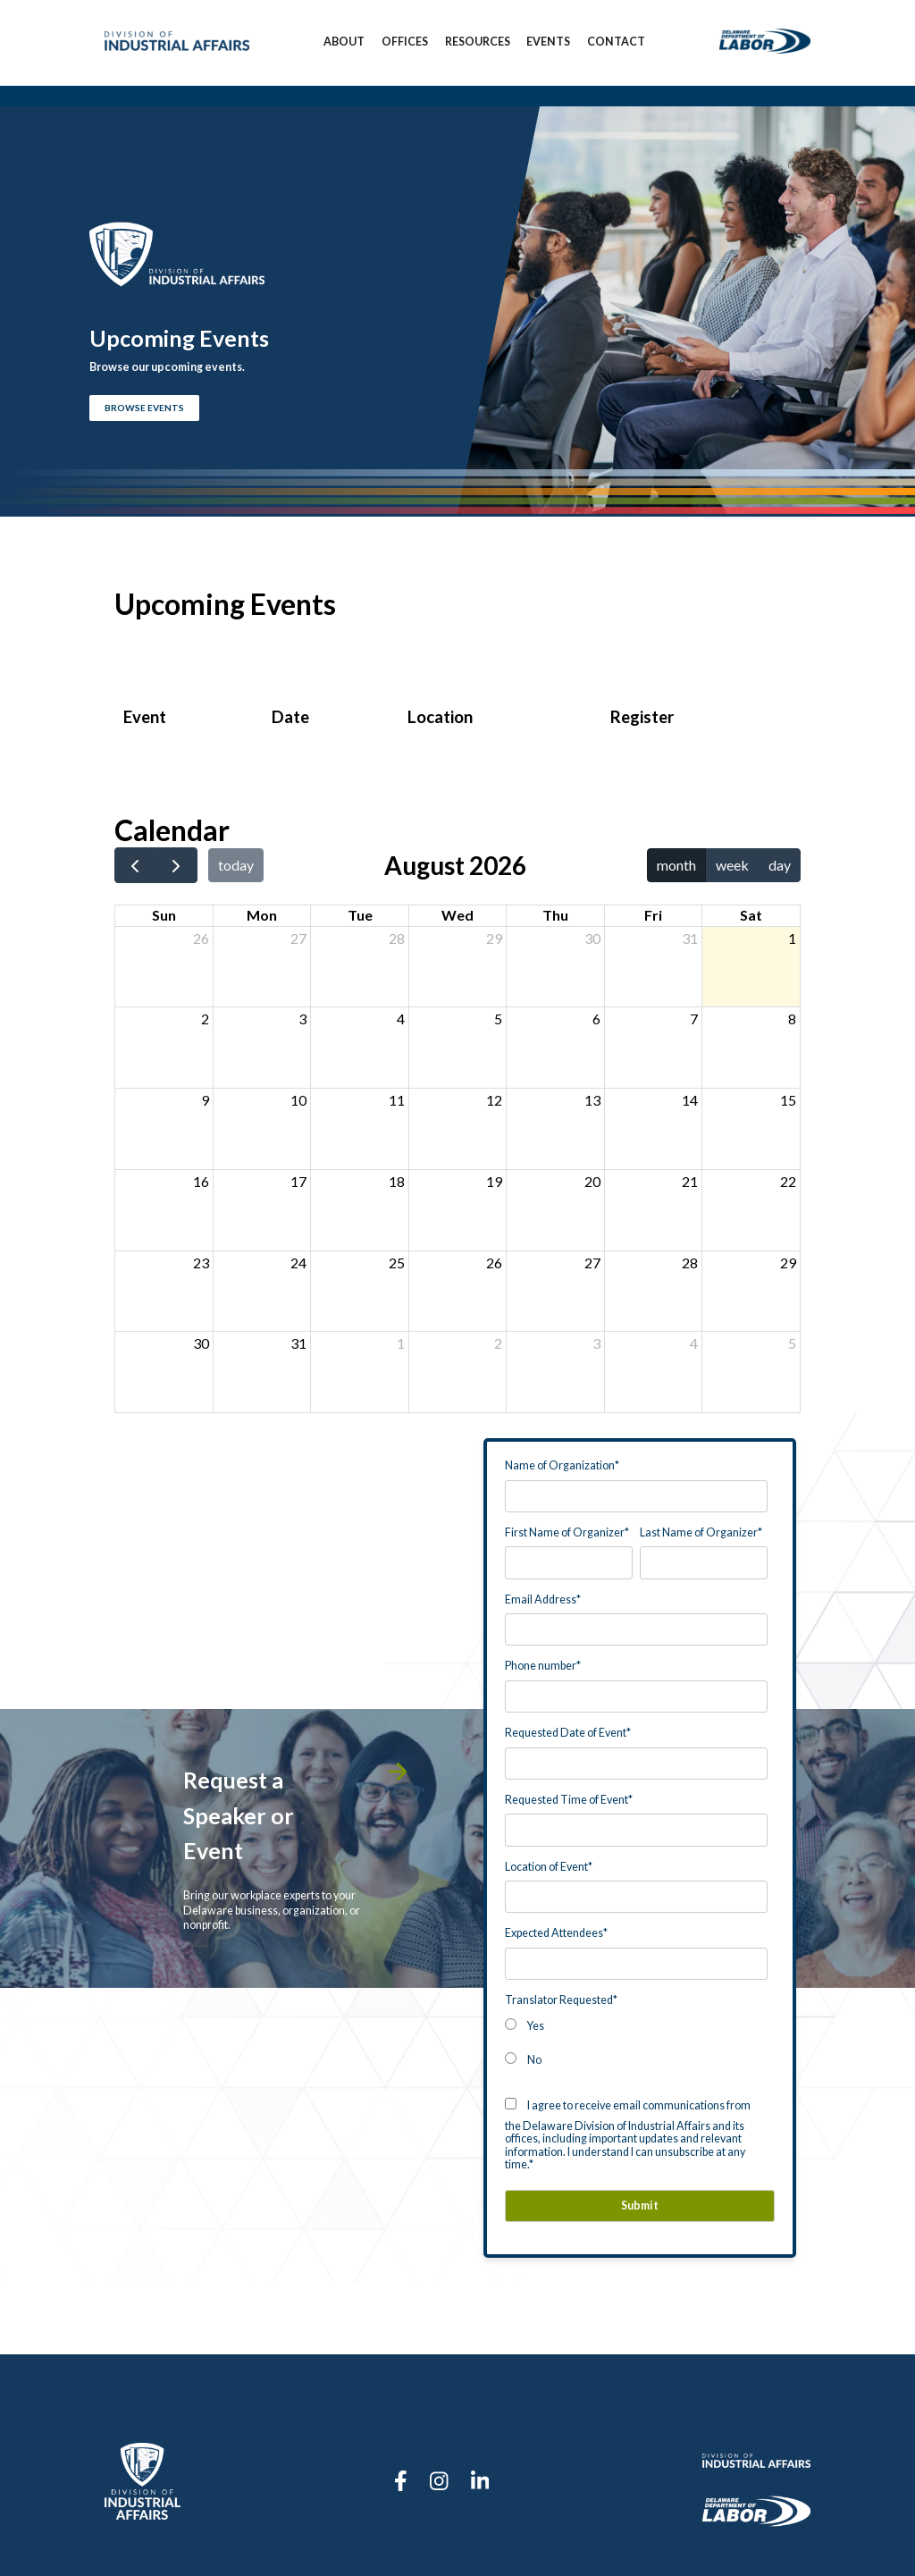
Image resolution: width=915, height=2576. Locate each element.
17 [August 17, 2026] (298, 1181)
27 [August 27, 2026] (592, 1262)
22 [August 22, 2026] (788, 1181)
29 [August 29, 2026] (788, 1262)
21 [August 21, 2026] (690, 1181)
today (236, 864)
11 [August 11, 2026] (397, 1099)
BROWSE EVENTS (144, 408)
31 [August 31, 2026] (298, 1342)
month (676, 864)
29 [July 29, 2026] (494, 938)
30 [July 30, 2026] (592, 938)
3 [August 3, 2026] (302, 1018)
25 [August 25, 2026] (397, 1262)
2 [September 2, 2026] (498, 1342)
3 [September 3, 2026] (596, 1342)
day (779, 864)
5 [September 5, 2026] (792, 1342)
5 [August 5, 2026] (498, 1018)
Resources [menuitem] (477, 42)
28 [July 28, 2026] (397, 938)
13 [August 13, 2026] (592, 1099)
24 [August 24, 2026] (298, 1262)
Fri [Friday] (653, 914)
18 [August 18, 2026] (397, 1181)
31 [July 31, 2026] (690, 938)
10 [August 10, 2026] (298, 1099)
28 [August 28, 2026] (690, 1262)
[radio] (636, 2024)
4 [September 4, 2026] (694, 1342)
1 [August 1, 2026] (792, 938)
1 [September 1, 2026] (401, 1342)
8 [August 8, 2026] (792, 1018)
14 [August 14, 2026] (690, 1099)
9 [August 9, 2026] (205, 1099)
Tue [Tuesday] (360, 914)
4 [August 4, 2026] (401, 1018)
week (732, 864)
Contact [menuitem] (616, 42)
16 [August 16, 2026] (201, 1181)
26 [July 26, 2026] (201, 938)
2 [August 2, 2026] (205, 1018)
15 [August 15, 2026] (788, 1099)
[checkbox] (636, 2041)
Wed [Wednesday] (457, 914)
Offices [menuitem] (405, 42)
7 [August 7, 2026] (694, 1018)
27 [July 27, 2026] (298, 938)
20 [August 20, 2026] (592, 1181)
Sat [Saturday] (751, 914)
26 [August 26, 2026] (494, 1262)
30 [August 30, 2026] (201, 1342)
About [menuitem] (344, 42)
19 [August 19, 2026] (494, 1181)
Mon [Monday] (262, 914)
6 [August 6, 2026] (596, 1018)
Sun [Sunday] (164, 914)
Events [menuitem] (548, 42)
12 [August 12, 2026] (494, 1099)
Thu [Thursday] (555, 914)
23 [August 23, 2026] (201, 1262)
